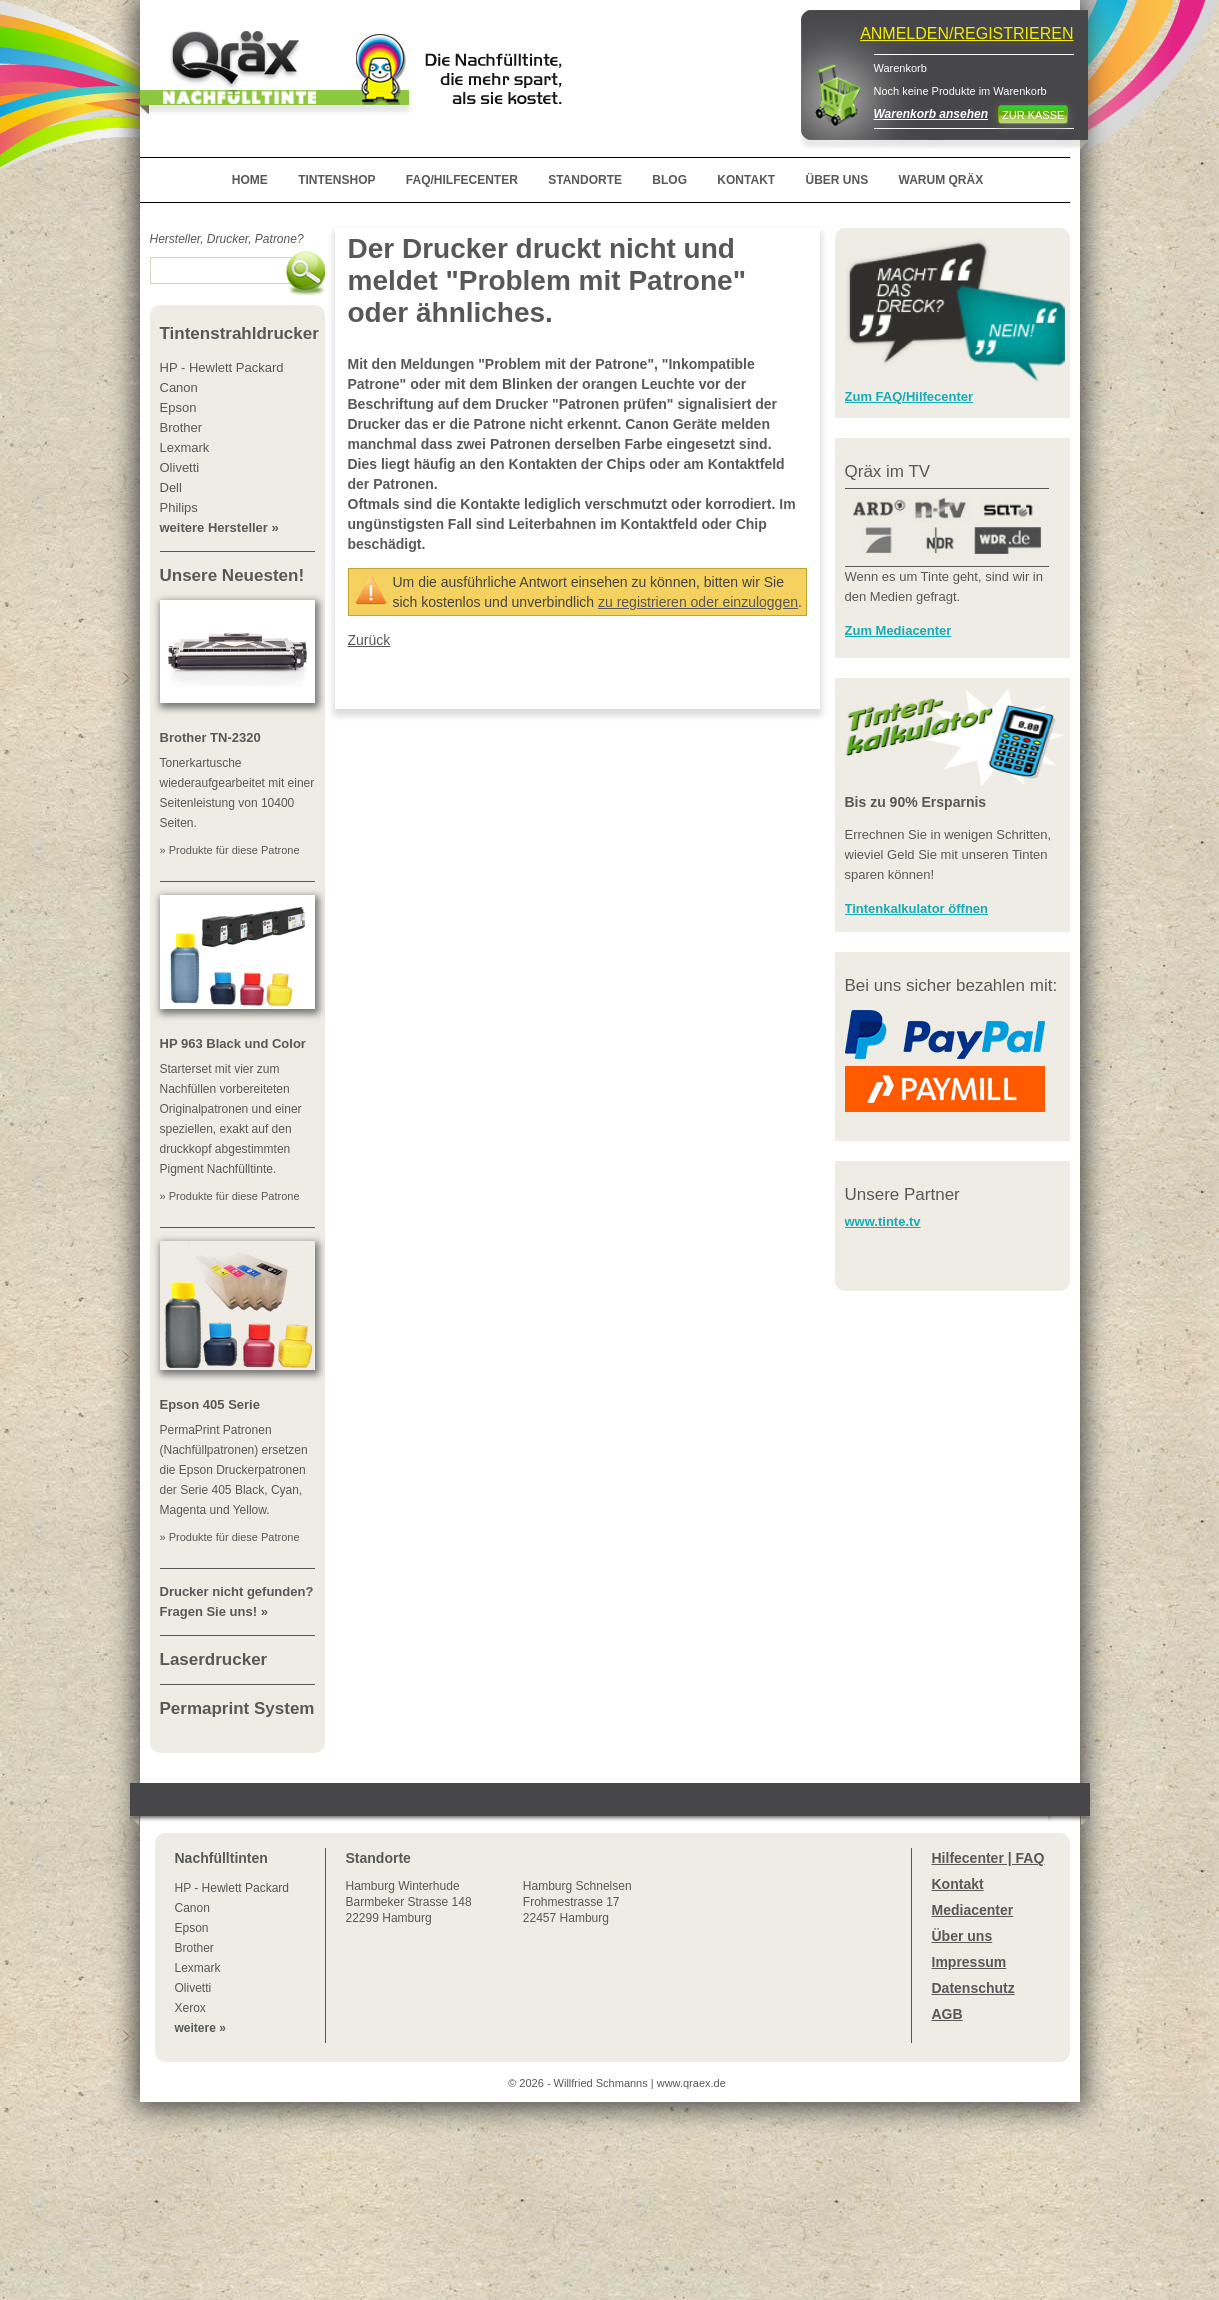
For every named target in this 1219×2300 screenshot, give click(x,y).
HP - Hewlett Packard (232, 1888)
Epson (192, 1928)
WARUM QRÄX (941, 180)
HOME (250, 180)
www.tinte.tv (883, 1221)
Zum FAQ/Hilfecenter (909, 396)
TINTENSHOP (336, 180)
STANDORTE (585, 180)
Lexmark (198, 1968)
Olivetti (193, 1988)
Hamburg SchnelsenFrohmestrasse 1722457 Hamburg (577, 1902)
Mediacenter (973, 1910)
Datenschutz (973, 1988)
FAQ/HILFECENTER (462, 180)
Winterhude (409, 1902)
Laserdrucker (214, 1659)
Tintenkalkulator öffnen (917, 908)
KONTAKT (746, 180)
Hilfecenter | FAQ (988, 1858)
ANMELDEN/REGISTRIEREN (966, 33)
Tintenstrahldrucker (239, 333)
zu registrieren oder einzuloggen (698, 602)
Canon (192, 1908)
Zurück (369, 640)
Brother (194, 1948)
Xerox (190, 2008)
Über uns (962, 1936)
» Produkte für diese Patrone (230, 850)
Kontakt (958, 1884)
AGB (947, 2014)
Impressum (969, 1962)
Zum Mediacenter (898, 630)
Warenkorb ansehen (931, 114)
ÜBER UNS (836, 180)
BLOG (669, 180)
